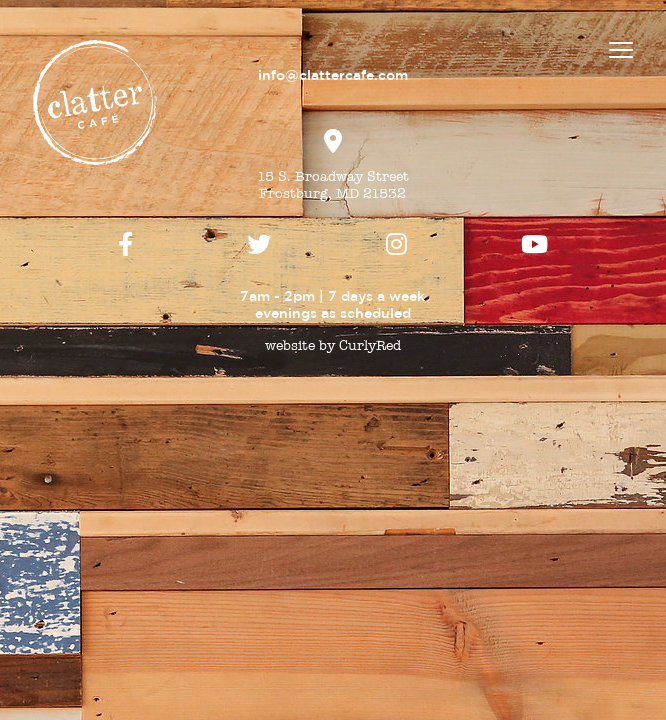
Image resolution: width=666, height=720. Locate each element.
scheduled (375, 313)
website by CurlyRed (333, 345)
